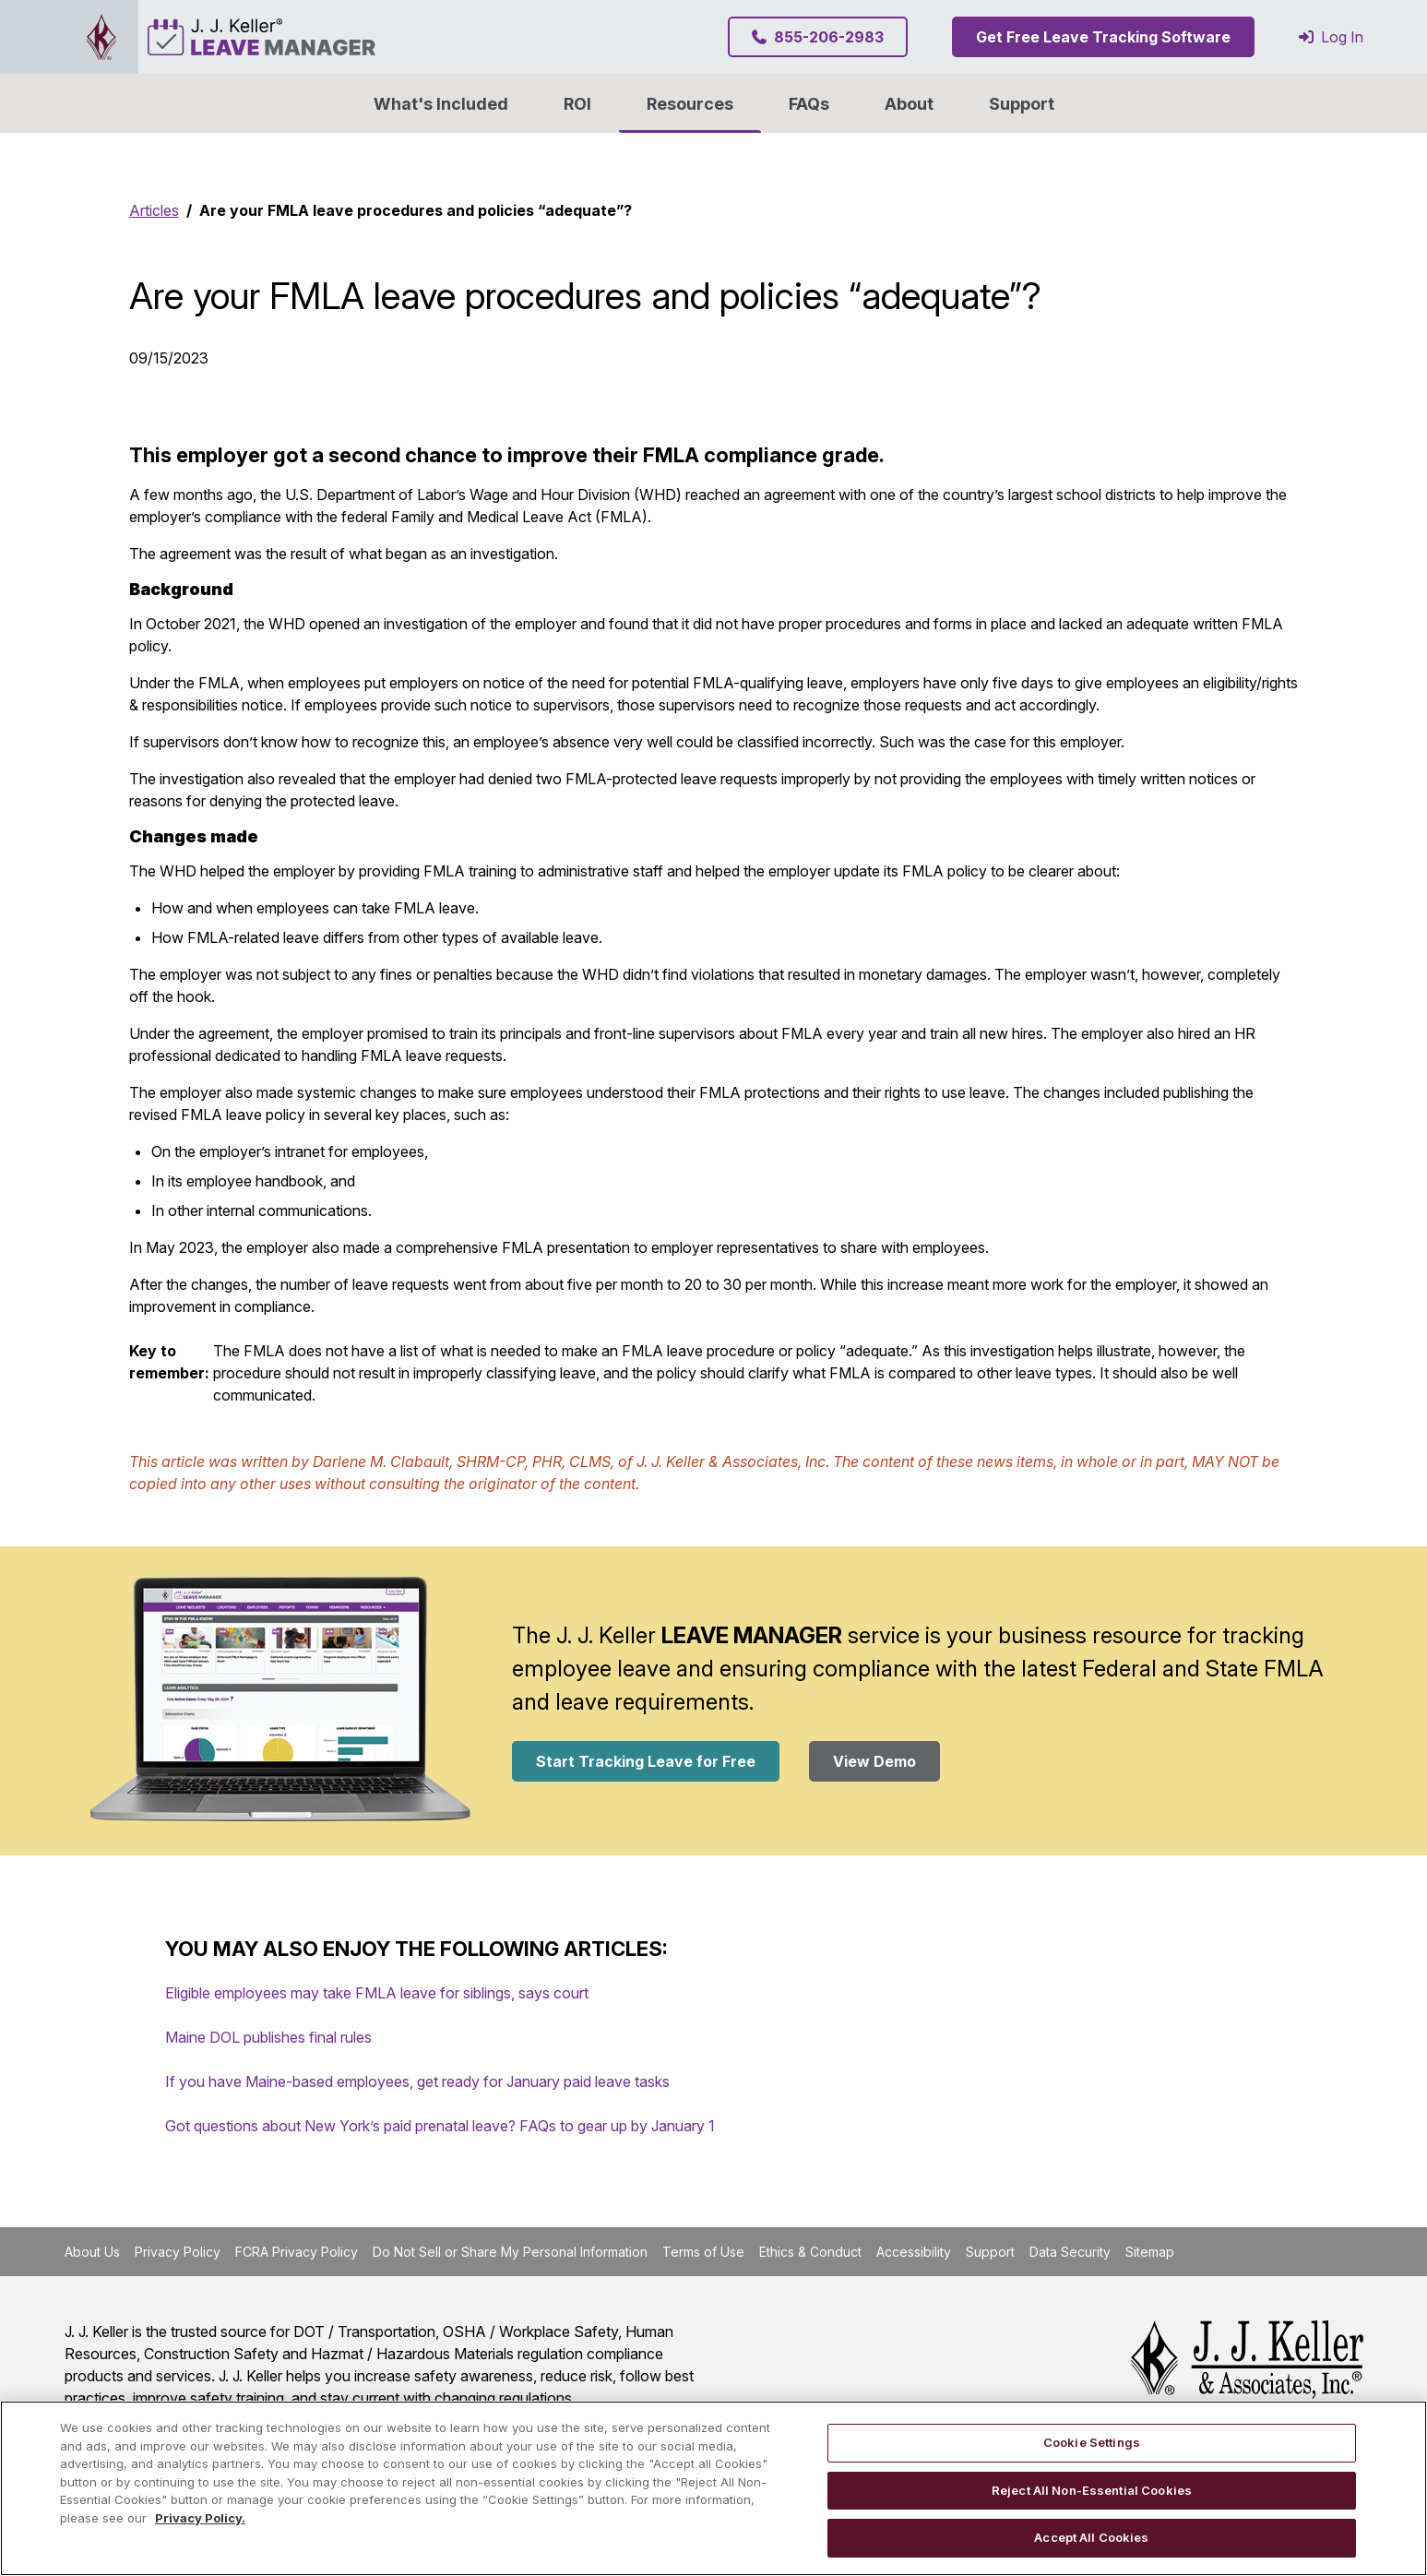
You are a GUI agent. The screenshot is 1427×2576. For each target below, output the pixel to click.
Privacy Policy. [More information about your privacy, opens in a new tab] (200, 2517)
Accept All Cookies (1091, 2537)
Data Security (1070, 2252)
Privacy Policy (177, 2252)
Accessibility (913, 2252)
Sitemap (1149, 2252)
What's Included (441, 103)
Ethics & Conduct (810, 2252)
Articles (154, 210)
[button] (909, 103)
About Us (92, 2252)
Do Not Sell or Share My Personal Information (510, 2252)
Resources (690, 103)
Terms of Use (703, 2252)
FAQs (809, 103)
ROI (577, 103)
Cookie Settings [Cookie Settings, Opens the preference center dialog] (1091, 2442)
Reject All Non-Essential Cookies (1092, 2490)
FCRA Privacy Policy (296, 2252)
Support (1021, 103)
